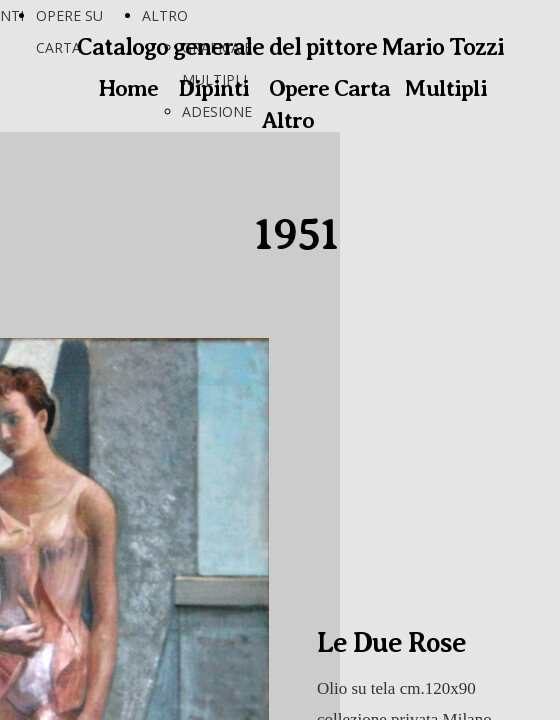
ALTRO (165, 15)
